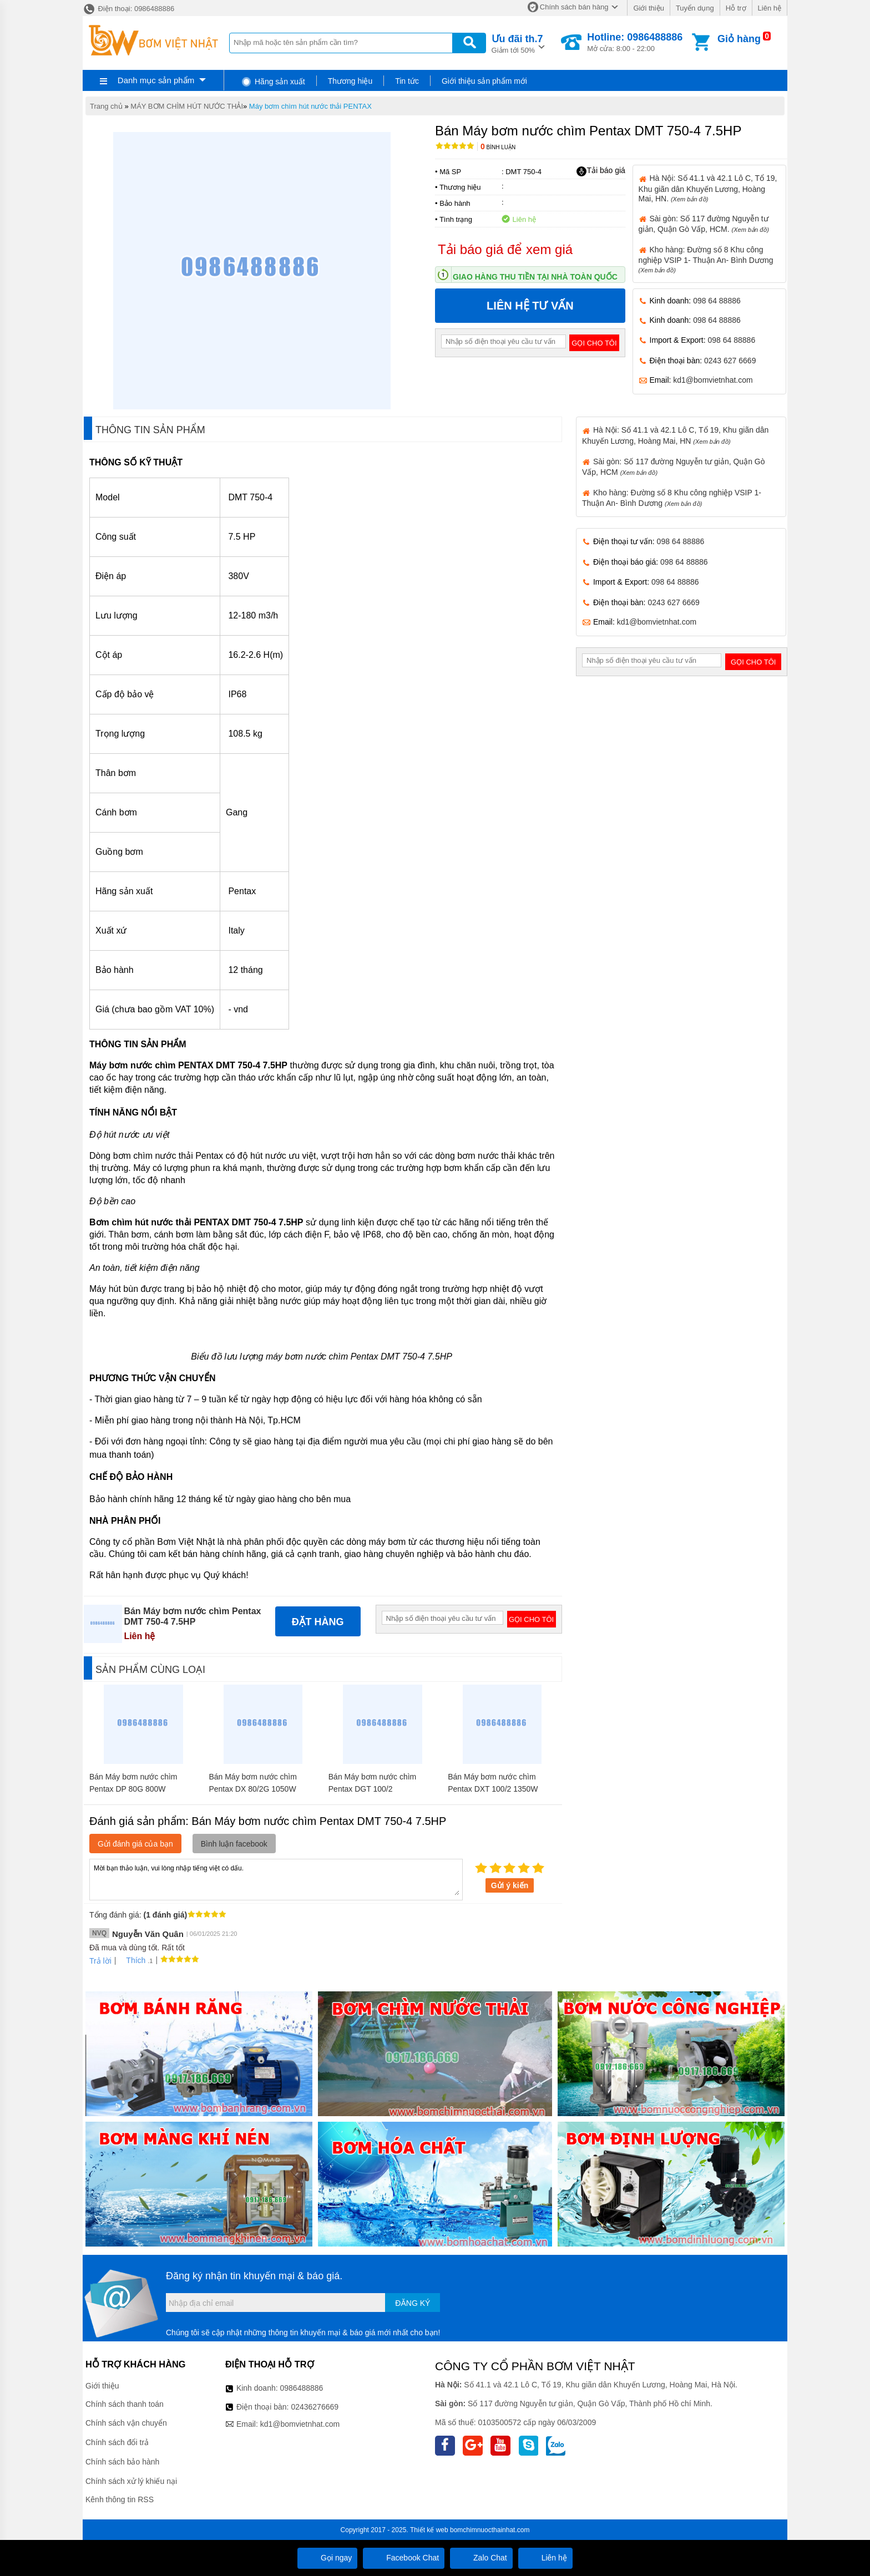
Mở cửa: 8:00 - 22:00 (634, 42)
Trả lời (100, 1960)
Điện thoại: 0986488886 (128, 8)
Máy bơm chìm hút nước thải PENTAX (310, 106)
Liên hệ (769, 8)
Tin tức (407, 81)
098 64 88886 (717, 300)
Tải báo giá (600, 171)
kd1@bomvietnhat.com (712, 380)
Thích (131, 1960)
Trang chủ (106, 106)
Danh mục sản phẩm (156, 80)
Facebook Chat (403, 2557)
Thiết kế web (429, 2530)
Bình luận (497, 147)
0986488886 (301, 2388)
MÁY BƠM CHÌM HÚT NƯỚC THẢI (186, 106)
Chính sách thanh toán (124, 2404)
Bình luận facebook (234, 1843)
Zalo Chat (481, 2557)
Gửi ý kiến (510, 1885)
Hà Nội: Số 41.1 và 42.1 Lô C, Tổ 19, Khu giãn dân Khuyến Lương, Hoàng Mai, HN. (708, 188)
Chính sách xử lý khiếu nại (131, 2481)
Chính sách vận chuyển (126, 2422)
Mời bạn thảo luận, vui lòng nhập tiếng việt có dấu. (276, 1878)
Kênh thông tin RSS (119, 2499)
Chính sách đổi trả (117, 2442)
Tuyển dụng (695, 8)
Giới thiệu (648, 8)
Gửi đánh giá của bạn (135, 1843)
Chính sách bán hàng (574, 7)
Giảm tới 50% (517, 43)
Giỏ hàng (739, 38)
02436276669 (314, 2406)
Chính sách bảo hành (122, 2461)
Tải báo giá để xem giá (505, 249)
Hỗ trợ (736, 8)
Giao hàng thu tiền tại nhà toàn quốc (535, 276)
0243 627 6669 (730, 360)
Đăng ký (412, 2303)
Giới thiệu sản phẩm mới (484, 81)
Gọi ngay (327, 2557)
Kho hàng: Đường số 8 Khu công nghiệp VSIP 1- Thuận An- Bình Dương (706, 259)
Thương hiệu (350, 81)
